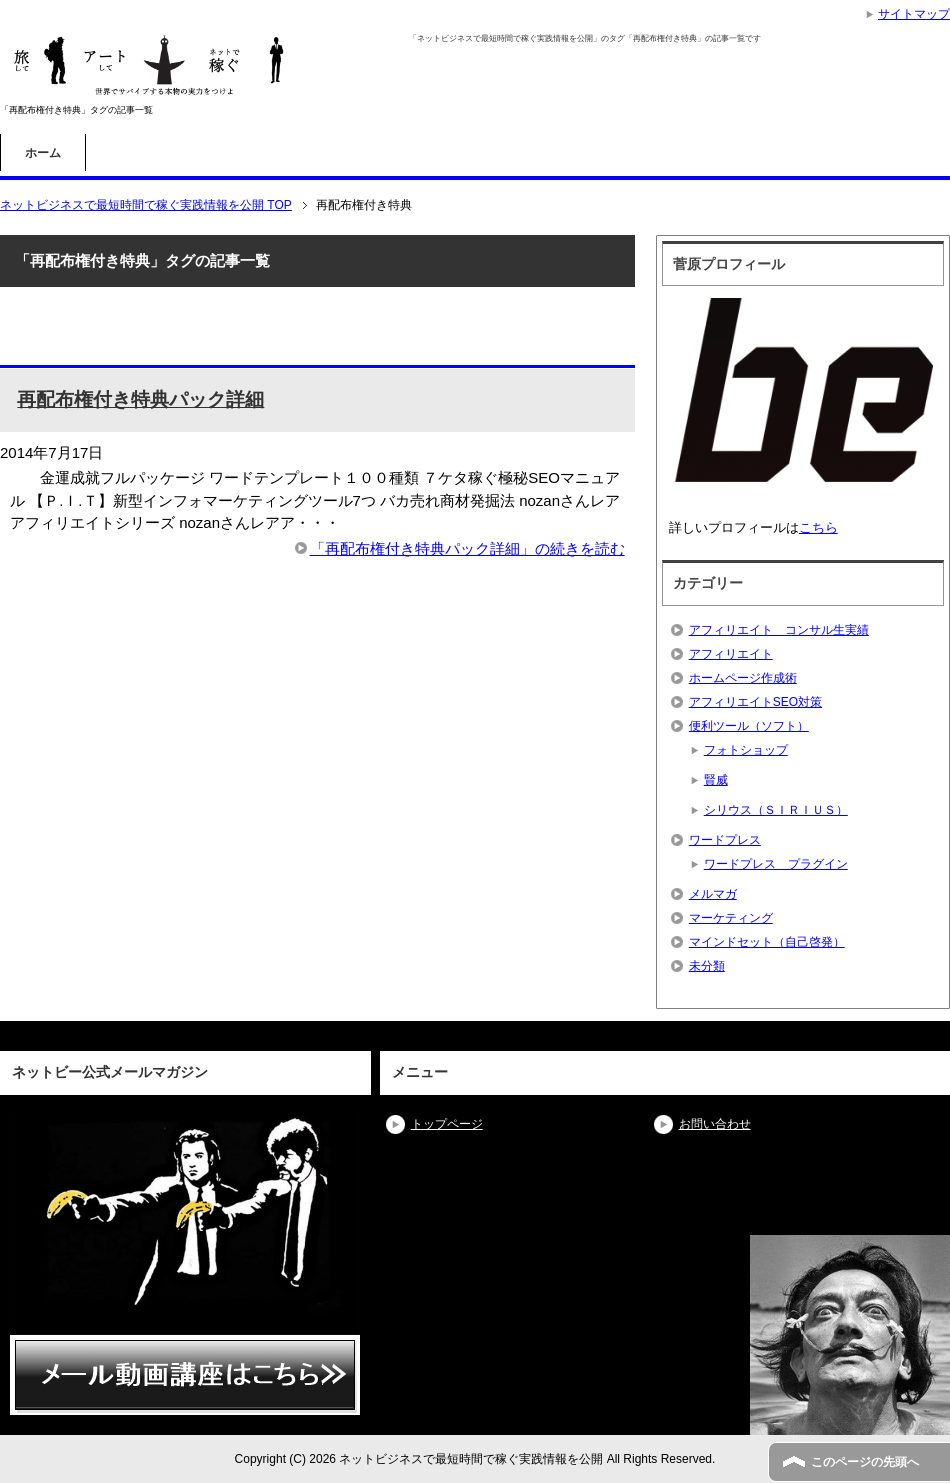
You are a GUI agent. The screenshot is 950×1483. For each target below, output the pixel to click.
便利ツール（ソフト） (749, 726)
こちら (818, 527)
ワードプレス (725, 840)
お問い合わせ (715, 1124)
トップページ (447, 1124)
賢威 (716, 780)
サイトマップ (914, 14)
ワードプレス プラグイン (776, 864)
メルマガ (713, 894)
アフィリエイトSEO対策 (755, 702)
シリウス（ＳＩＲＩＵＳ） (776, 810)
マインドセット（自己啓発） (767, 942)
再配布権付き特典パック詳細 (140, 399)
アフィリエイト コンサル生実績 (779, 630)
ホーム (43, 153)
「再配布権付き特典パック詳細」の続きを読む (467, 548)
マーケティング (731, 918)
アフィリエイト (731, 654)
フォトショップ (746, 750)
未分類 (707, 966)
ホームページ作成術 (743, 678)
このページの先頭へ (865, 1462)
